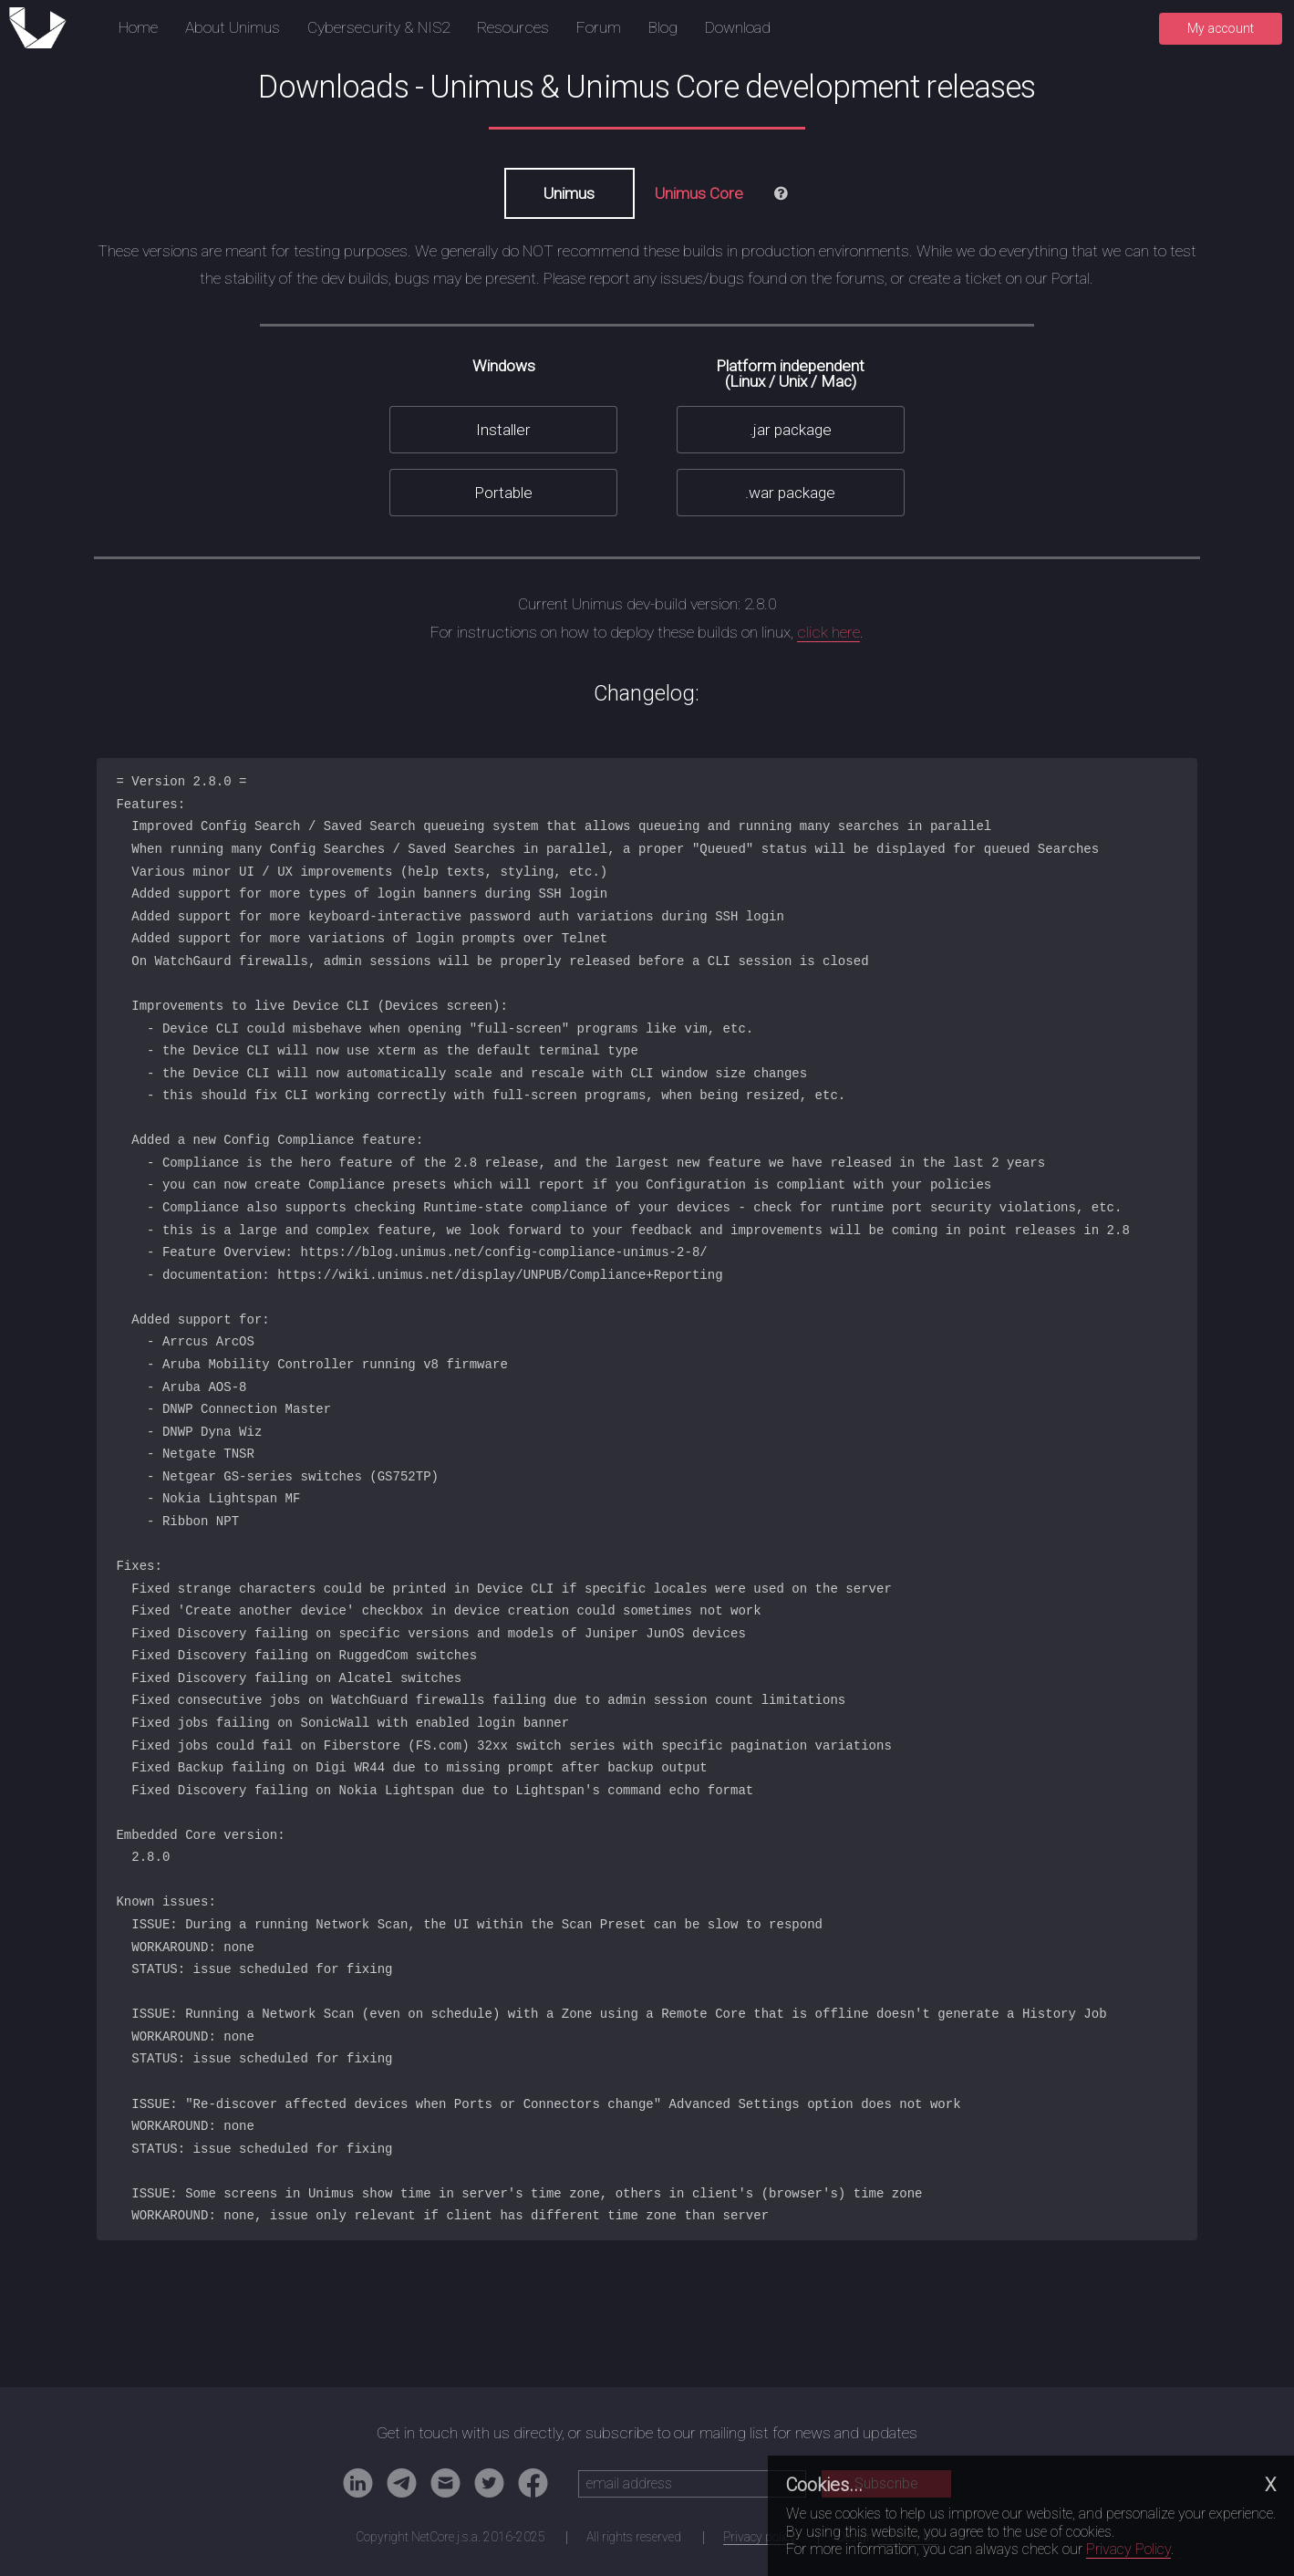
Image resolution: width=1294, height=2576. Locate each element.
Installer (503, 430)
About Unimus (232, 27)
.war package (790, 492)
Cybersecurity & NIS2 (378, 27)
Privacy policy (759, 2536)
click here (828, 632)
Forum (598, 27)
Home (138, 27)
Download (738, 27)
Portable (503, 492)
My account (1220, 28)
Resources (513, 27)
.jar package (791, 430)
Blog (663, 27)
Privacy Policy (1128, 2549)
